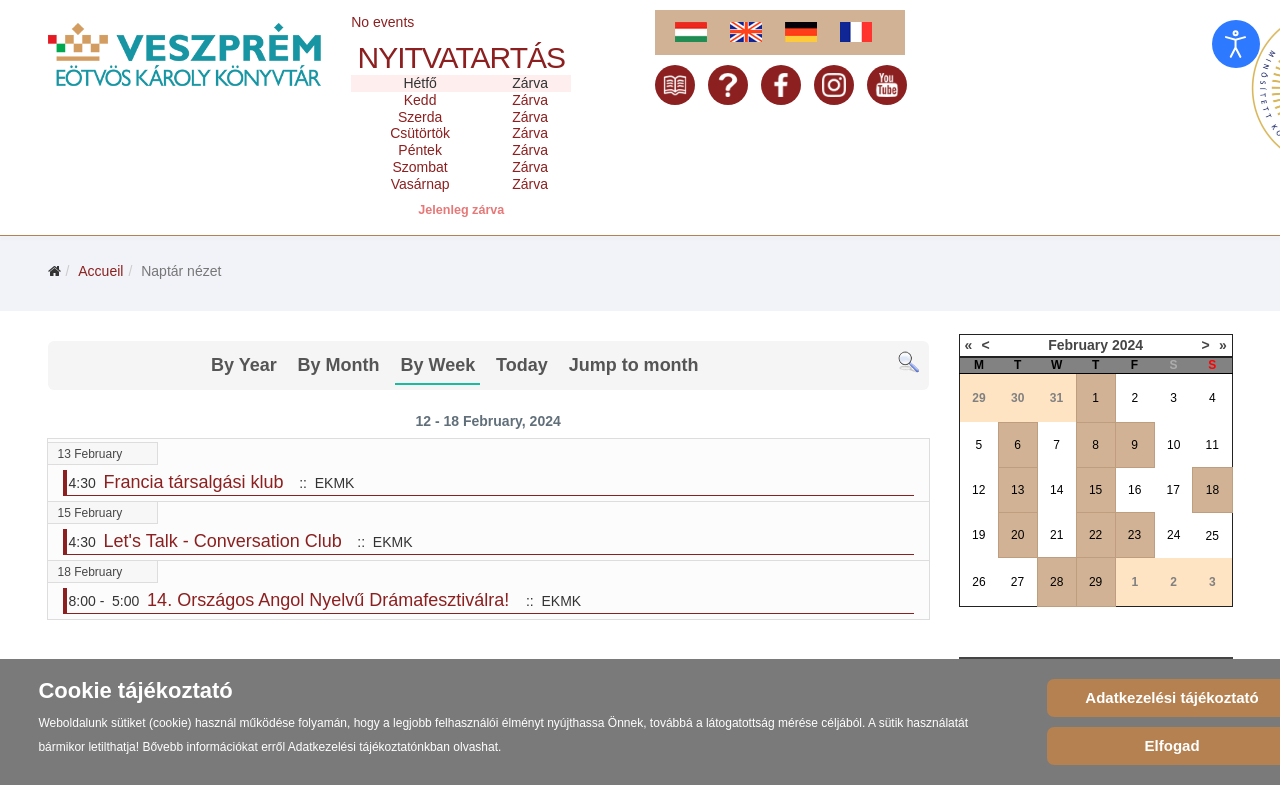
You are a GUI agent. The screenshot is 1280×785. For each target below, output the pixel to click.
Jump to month (634, 365)
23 (1134, 535)
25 (1212, 536)
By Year (244, 365)
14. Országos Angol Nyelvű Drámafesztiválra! (330, 600)
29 (1095, 582)
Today (522, 365)
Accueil (100, 271)
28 (1056, 582)
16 (1134, 490)
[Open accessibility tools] (1236, 44)
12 (978, 490)
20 (1017, 535)
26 (978, 582)
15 (1095, 490)
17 (1173, 490)
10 (1173, 445)
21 (1056, 535)
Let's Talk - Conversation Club (223, 541)
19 (978, 535)
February (1078, 345)
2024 (1127, 345)
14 (1056, 490)
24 (1173, 535)
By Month (339, 365)
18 (1212, 490)
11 (1212, 445)
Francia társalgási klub (194, 482)
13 (1017, 490)
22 (1095, 535)
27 (1017, 582)
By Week (437, 365)
